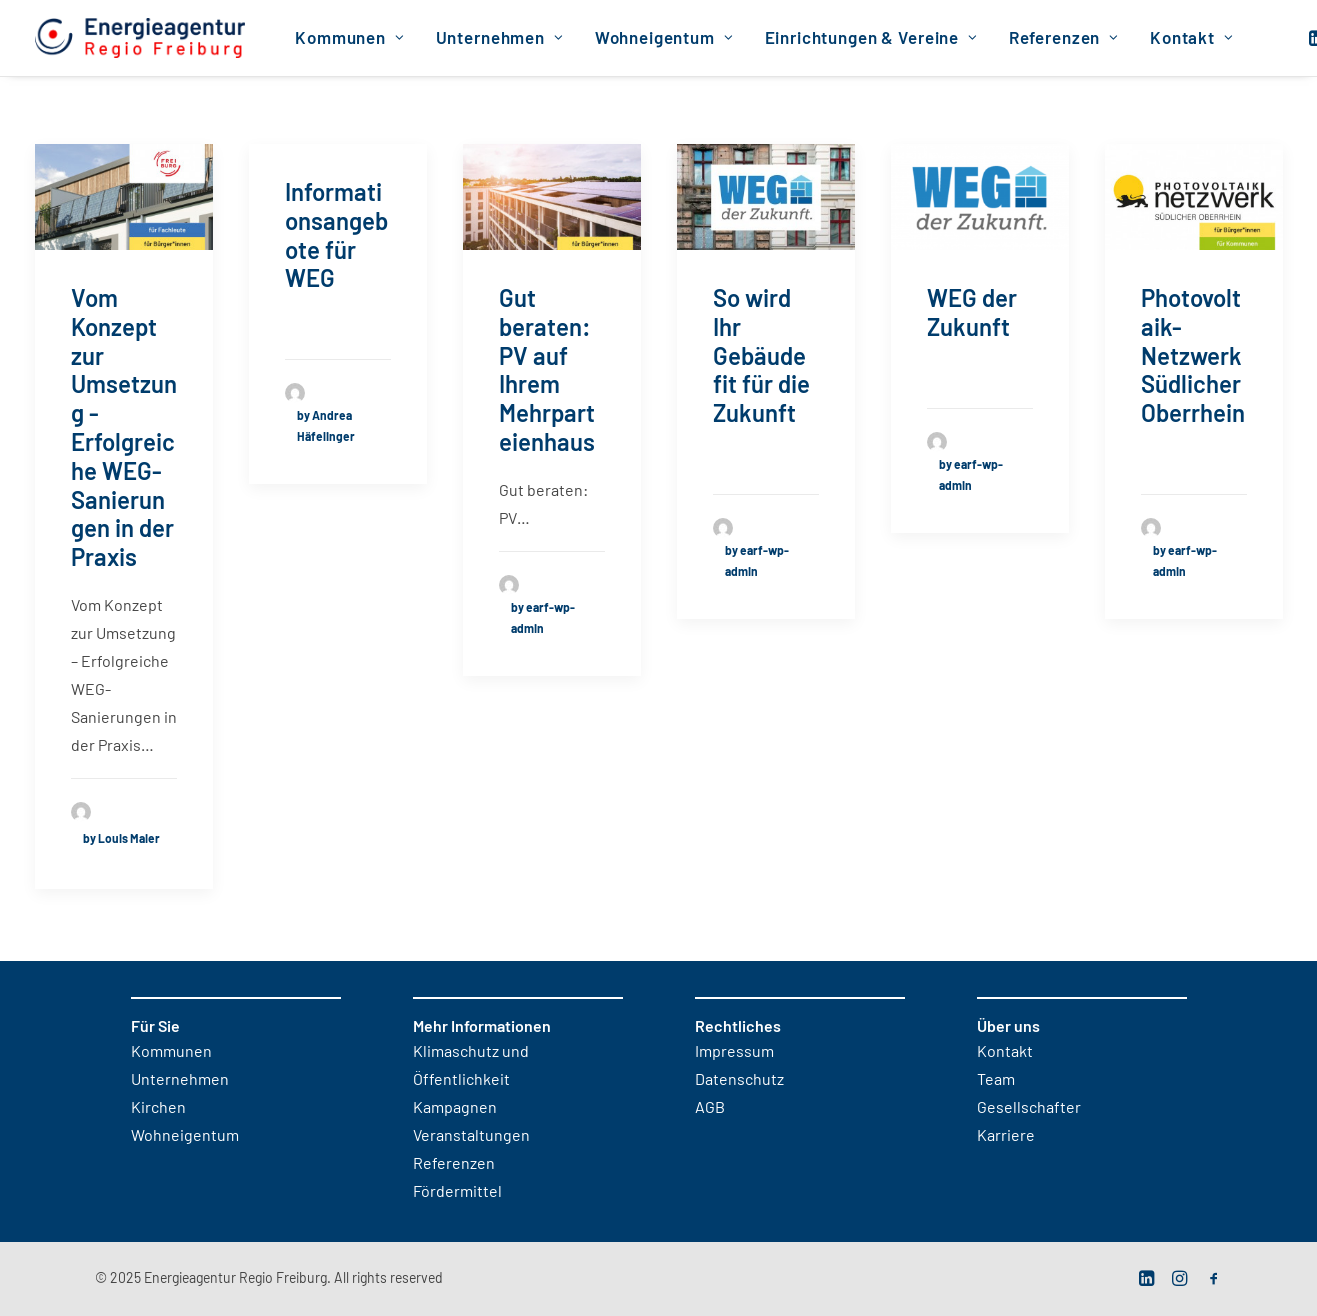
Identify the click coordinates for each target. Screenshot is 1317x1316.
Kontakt (1192, 38)
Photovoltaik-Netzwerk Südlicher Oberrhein (1193, 357)
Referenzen (1064, 38)
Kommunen (350, 38)
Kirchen (158, 1108)
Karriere (1006, 1136)
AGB (710, 1108)
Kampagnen (455, 1108)
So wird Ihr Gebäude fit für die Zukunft (761, 357)
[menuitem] (350, 38)
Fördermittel (457, 1192)
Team (996, 1080)
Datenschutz (739, 1080)
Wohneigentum (664, 38)
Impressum (734, 1052)
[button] (124, 197)
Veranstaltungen (471, 1136)
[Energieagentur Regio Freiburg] (140, 38)
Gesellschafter (1029, 1108)
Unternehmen (500, 38)
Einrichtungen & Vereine (871, 38)
